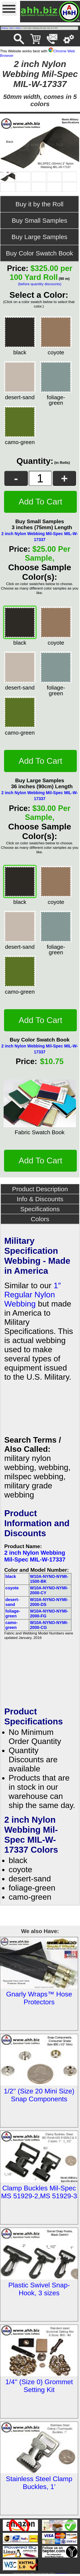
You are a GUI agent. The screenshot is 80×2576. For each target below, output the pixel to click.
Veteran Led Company (61, 2575)
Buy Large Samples (39, 236)
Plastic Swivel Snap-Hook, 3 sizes (39, 2291)
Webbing (4, 28)
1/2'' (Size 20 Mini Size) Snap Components (39, 2097)
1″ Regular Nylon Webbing (32, 1296)
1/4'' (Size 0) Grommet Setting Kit (39, 2388)
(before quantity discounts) (39, 284)
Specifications (40, 1211)
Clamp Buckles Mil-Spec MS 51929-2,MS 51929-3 (39, 2194)
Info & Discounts (40, 1201)
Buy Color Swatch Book (39, 253)
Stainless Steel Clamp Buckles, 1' (39, 2485)
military (18, 28)
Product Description (40, 1191)
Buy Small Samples (39, 220)
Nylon (11, 28)
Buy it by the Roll (39, 204)
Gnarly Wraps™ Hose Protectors (39, 2000)
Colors (40, 1221)
